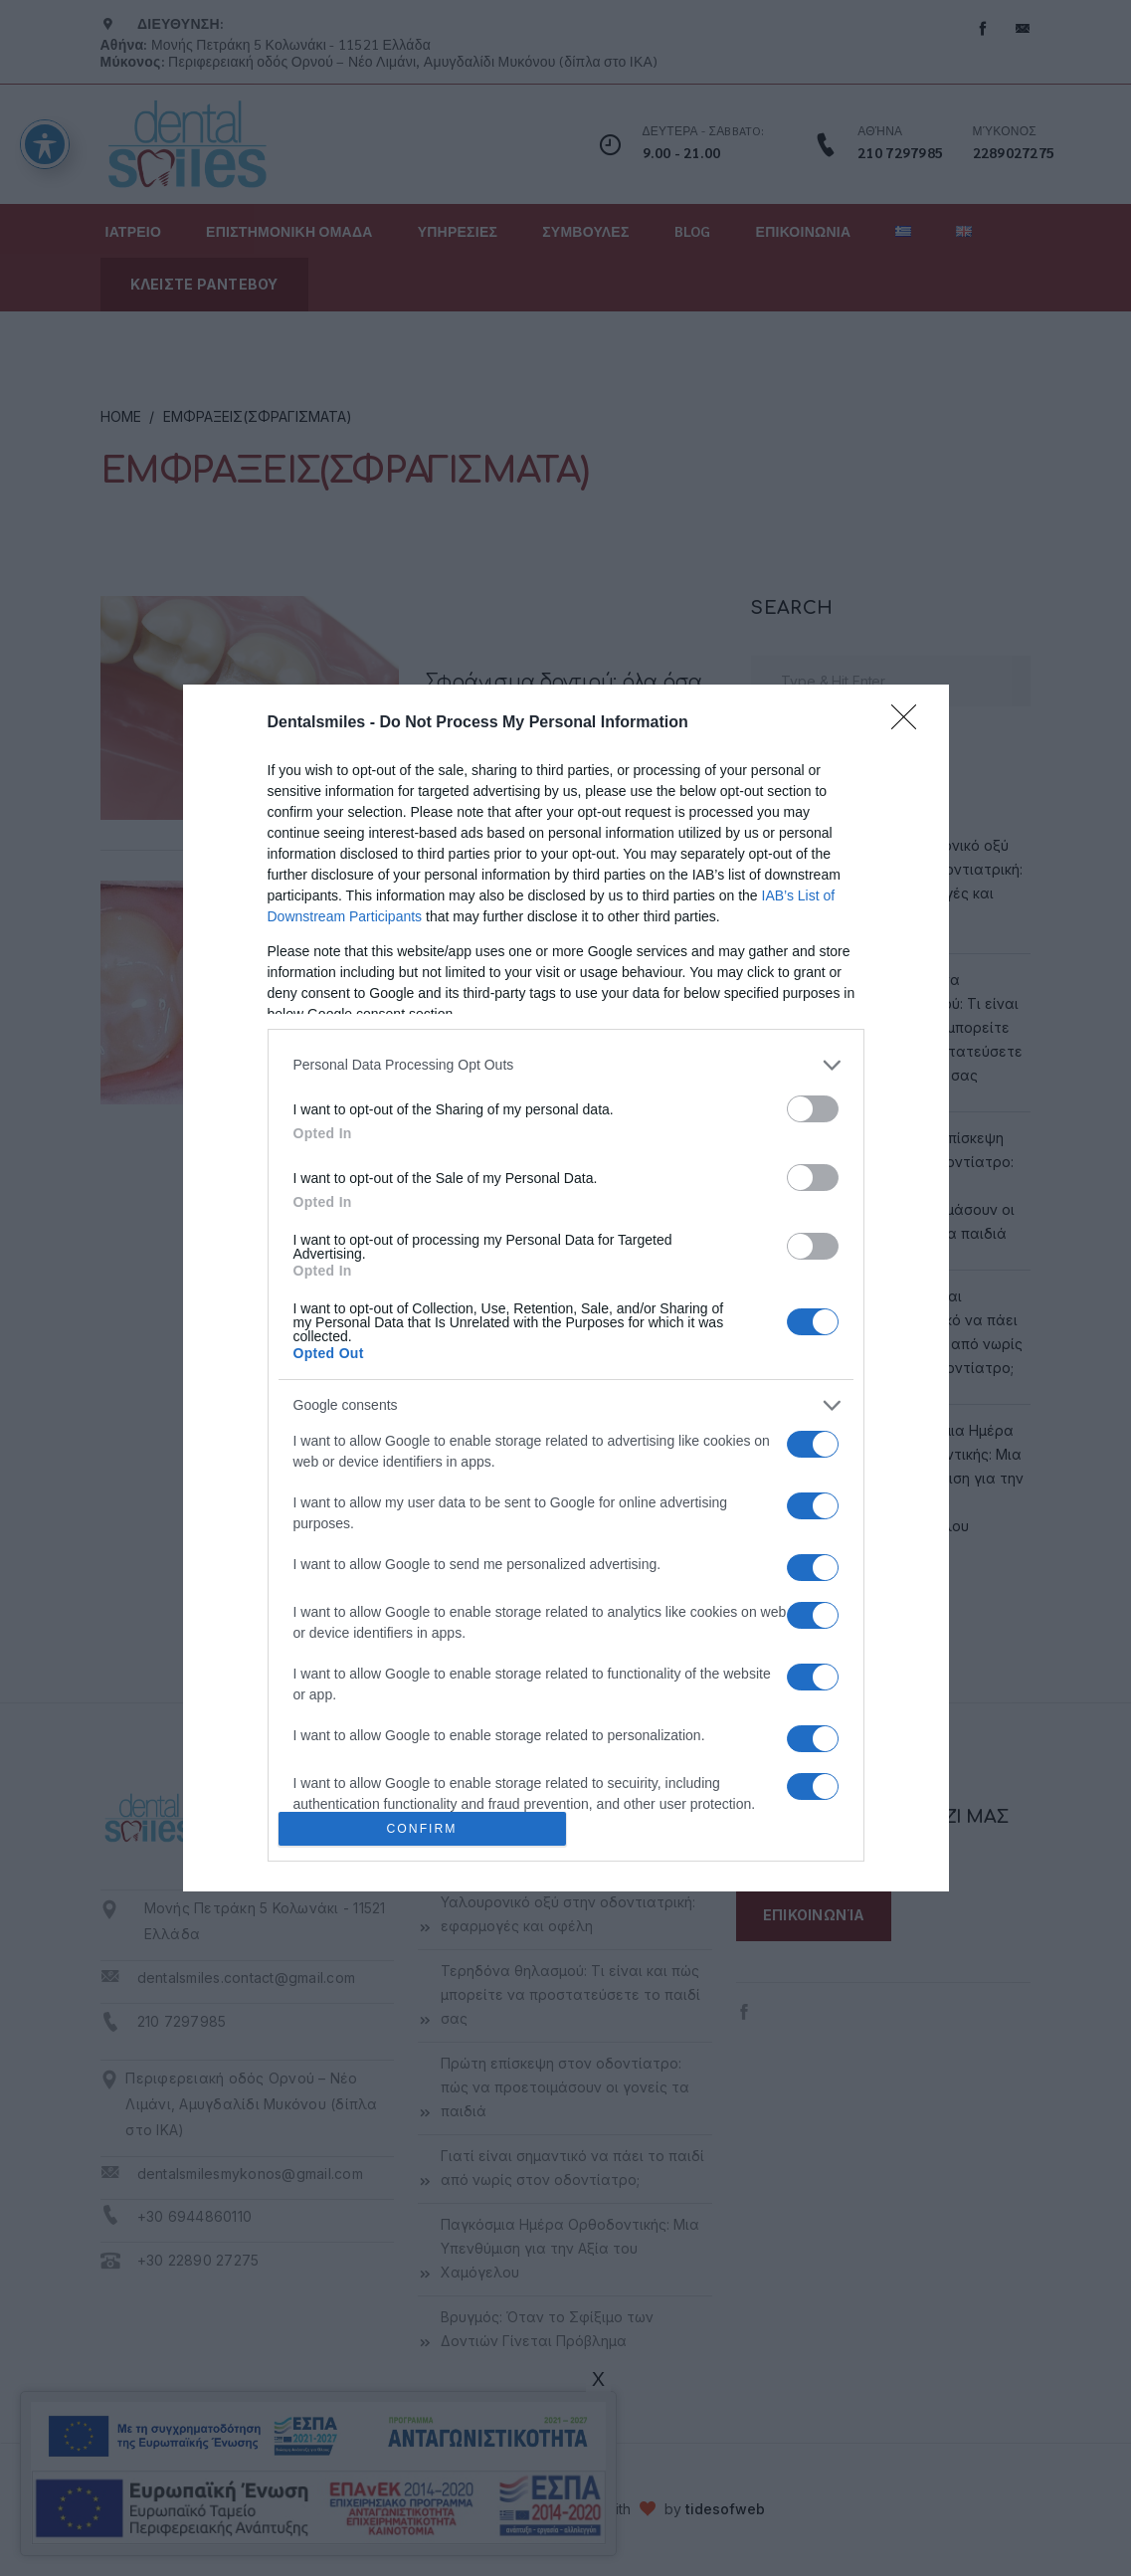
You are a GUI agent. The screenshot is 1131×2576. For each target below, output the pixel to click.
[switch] (813, 1108)
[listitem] (566, 1065)
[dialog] (566, 1288)
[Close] (910, 723)
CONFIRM (422, 1829)
